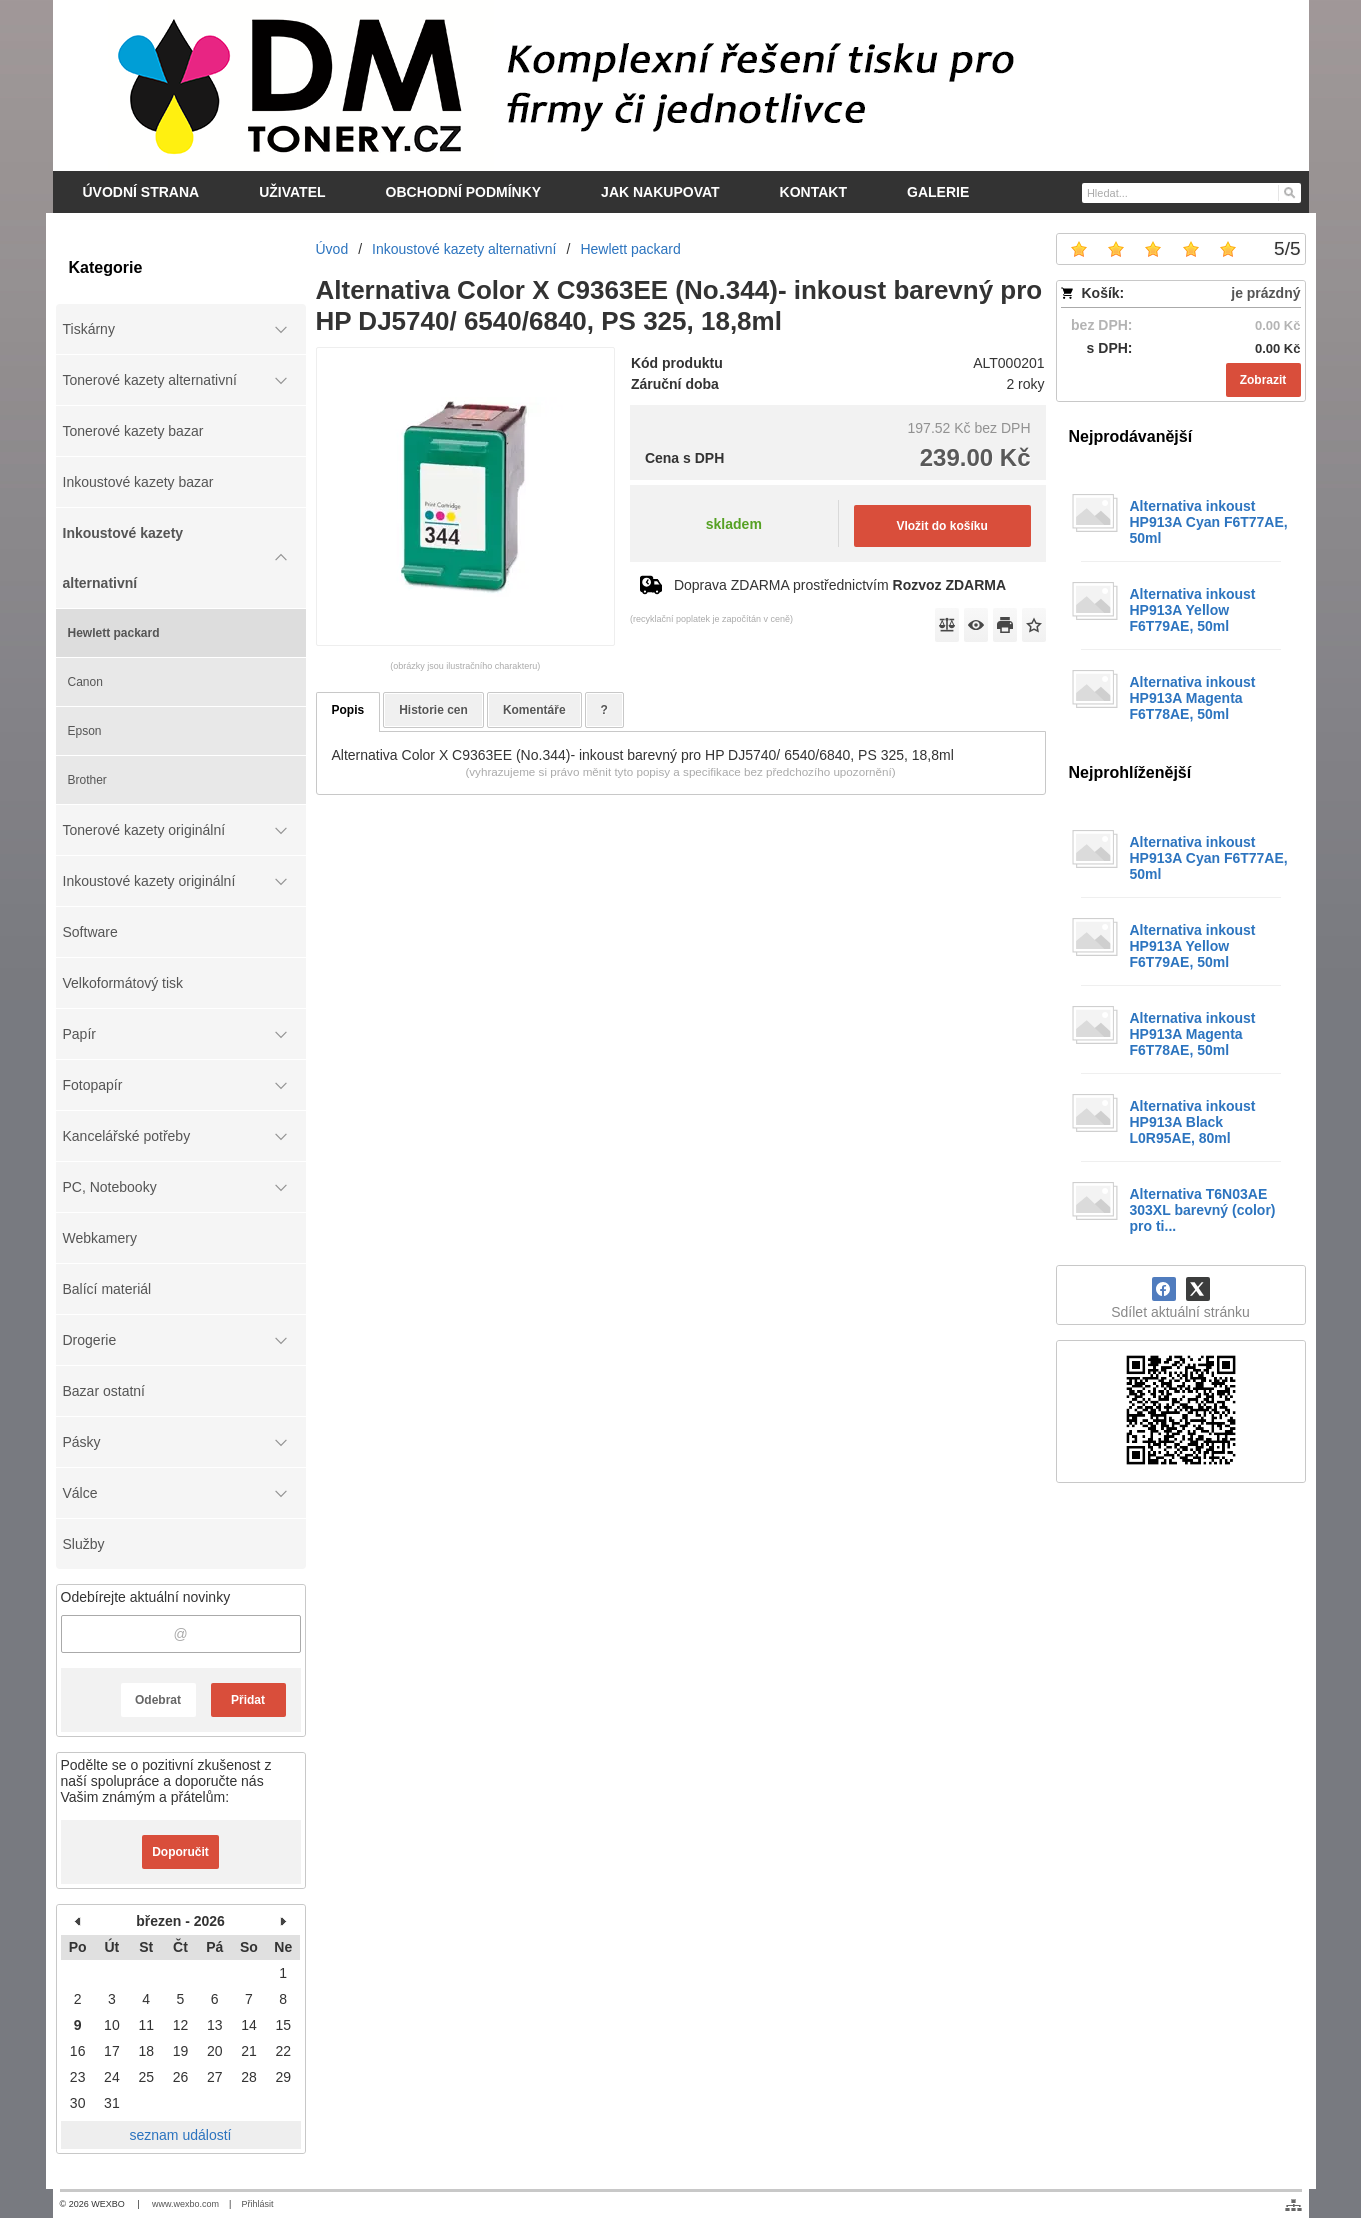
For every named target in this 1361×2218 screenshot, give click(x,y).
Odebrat (158, 1700)
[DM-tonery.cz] (681, 85)
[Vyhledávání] (1192, 193)
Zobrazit (1263, 380)
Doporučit (180, 1852)
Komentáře (534, 710)
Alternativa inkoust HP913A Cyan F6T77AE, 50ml (1209, 522)
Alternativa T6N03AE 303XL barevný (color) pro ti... (1203, 1210)
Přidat (248, 1700)
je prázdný (1265, 293)
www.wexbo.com (185, 2204)
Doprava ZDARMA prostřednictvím (840, 585)
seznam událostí (181, 2135)
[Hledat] (1288, 192)
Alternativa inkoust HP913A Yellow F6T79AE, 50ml (1193, 610)
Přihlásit (257, 2204)
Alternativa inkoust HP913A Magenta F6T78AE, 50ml (1193, 698)
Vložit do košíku (941, 526)
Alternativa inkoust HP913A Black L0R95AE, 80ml (1193, 1122)
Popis (348, 710)
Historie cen (433, 710)
